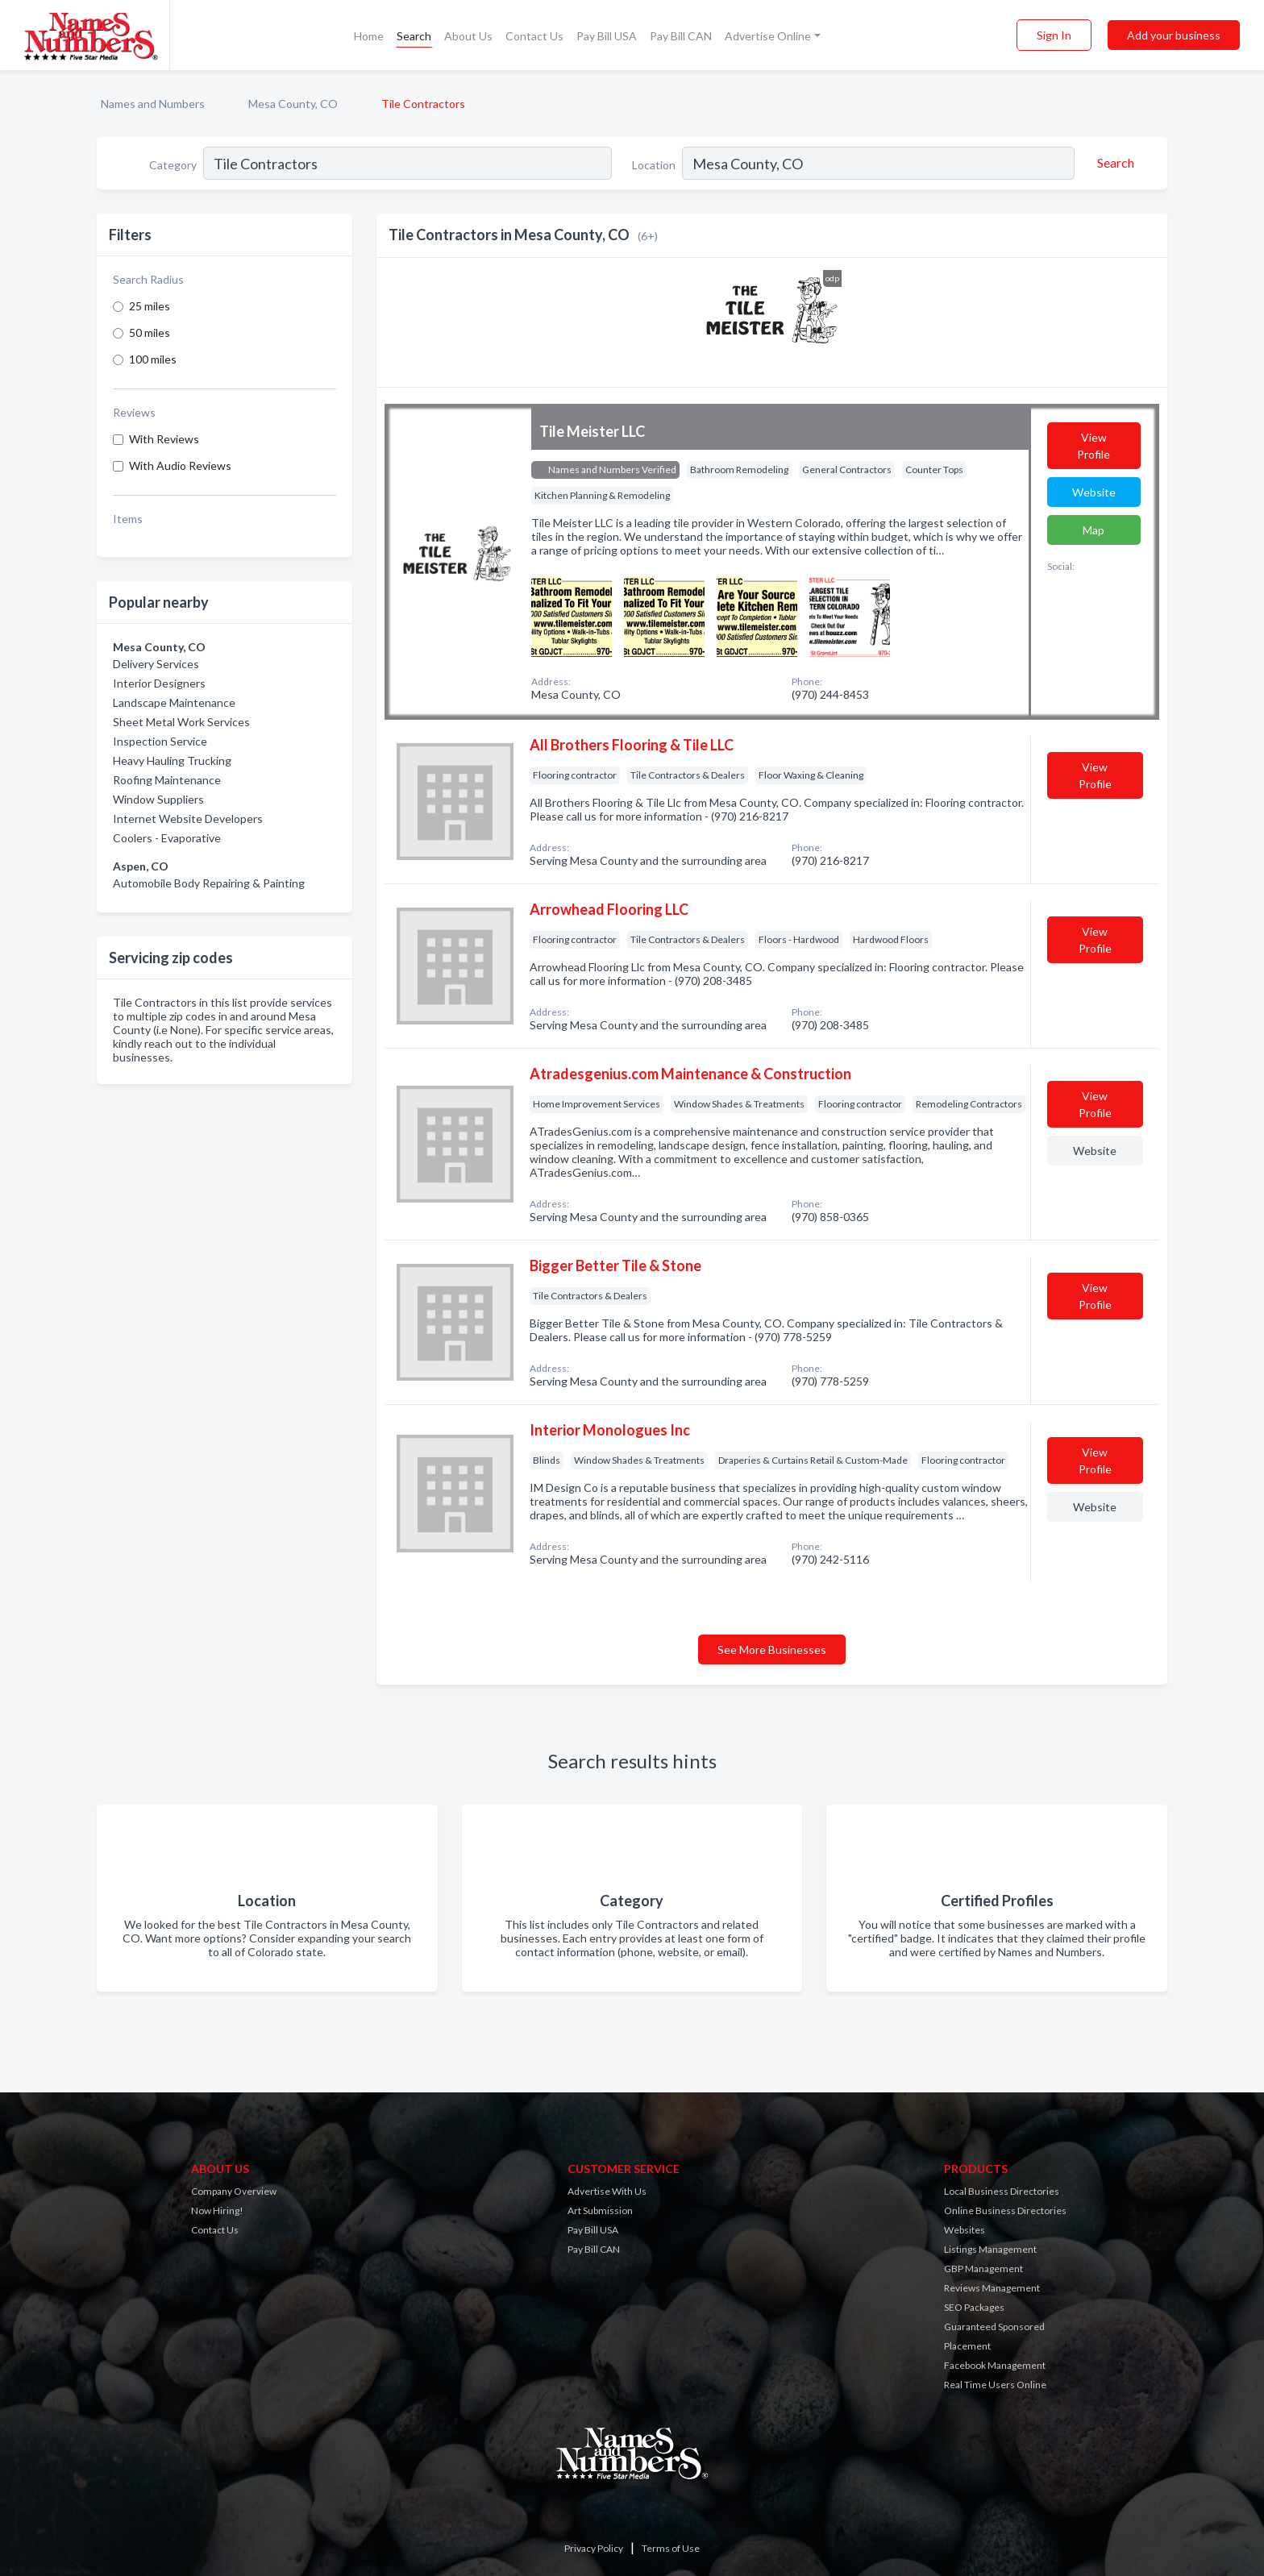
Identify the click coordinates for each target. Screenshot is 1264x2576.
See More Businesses (771, 1649)
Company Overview (233, 2191)
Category (173, 165)
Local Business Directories (1001, 2191)
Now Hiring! (217, 2210)
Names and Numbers (153, 103)
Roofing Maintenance (167, 780)
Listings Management (990, 2249)
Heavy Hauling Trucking (172, 760)
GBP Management (983, 2268)
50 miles (149, 332)
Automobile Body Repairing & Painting (209, 883)
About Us (468, 36)
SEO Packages (974, 2307)
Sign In (1054, 35)
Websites (964, 2230)
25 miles (149, 306)
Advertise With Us (607, 2191)
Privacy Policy (593, 2548)
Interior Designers (159, 683)
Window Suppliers (158, 799)
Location (654, 165)
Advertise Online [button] (768, 36)
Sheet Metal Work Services (181, 722)
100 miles (153, 359)
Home (369, 36)
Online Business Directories (1005, 2210)
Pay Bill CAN (681, 36)
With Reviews (164, 439)
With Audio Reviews (180, 465)
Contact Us (534, 36)
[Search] (1113, 163)
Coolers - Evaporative (167, 838)
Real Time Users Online (995, 2385)
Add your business (1173, 35)
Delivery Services (156, 664)
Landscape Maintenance (174, 702)
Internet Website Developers (188, 818)
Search (414, 36)
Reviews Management (992, 2288)
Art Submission (600, 2210)
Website (1094, 492)
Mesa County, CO (293, 103)
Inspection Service (160, 741)
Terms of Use (671, 2548)
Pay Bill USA (606, 36)
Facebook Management (995, 2365)
